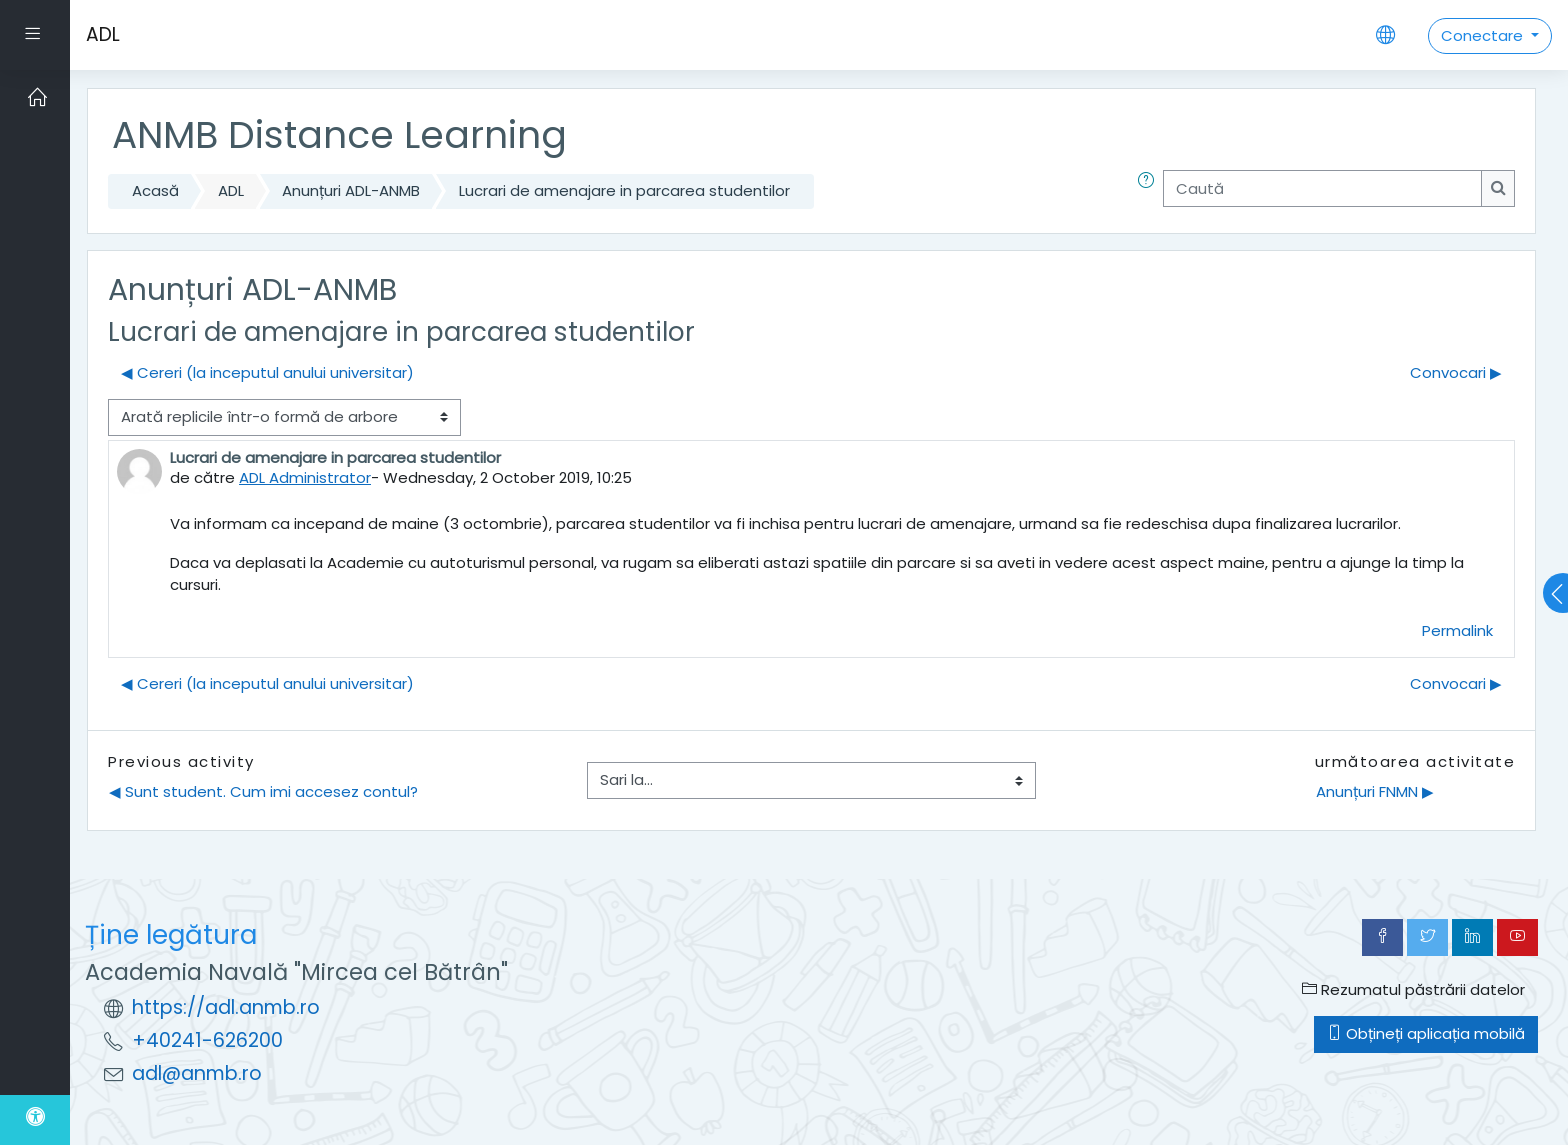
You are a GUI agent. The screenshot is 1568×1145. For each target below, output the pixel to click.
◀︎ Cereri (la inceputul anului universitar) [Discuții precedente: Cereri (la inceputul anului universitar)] (267, 372)
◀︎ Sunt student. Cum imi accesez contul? (263, 791)
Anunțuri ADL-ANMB (351, 190)
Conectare (1484, 35)
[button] (1150, 191)
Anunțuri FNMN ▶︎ (1375, 791)
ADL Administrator (305, 477)
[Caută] (1322, 188)
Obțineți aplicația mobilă (1426, 1033)
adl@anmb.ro (197, 1073)
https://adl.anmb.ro (226, 1007)
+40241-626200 (207, 1040)
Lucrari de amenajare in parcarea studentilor (624, 190)
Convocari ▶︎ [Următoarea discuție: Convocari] (1456, 372)
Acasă (155, 190)
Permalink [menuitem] (1457, 630)
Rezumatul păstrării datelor (1413, 989)
